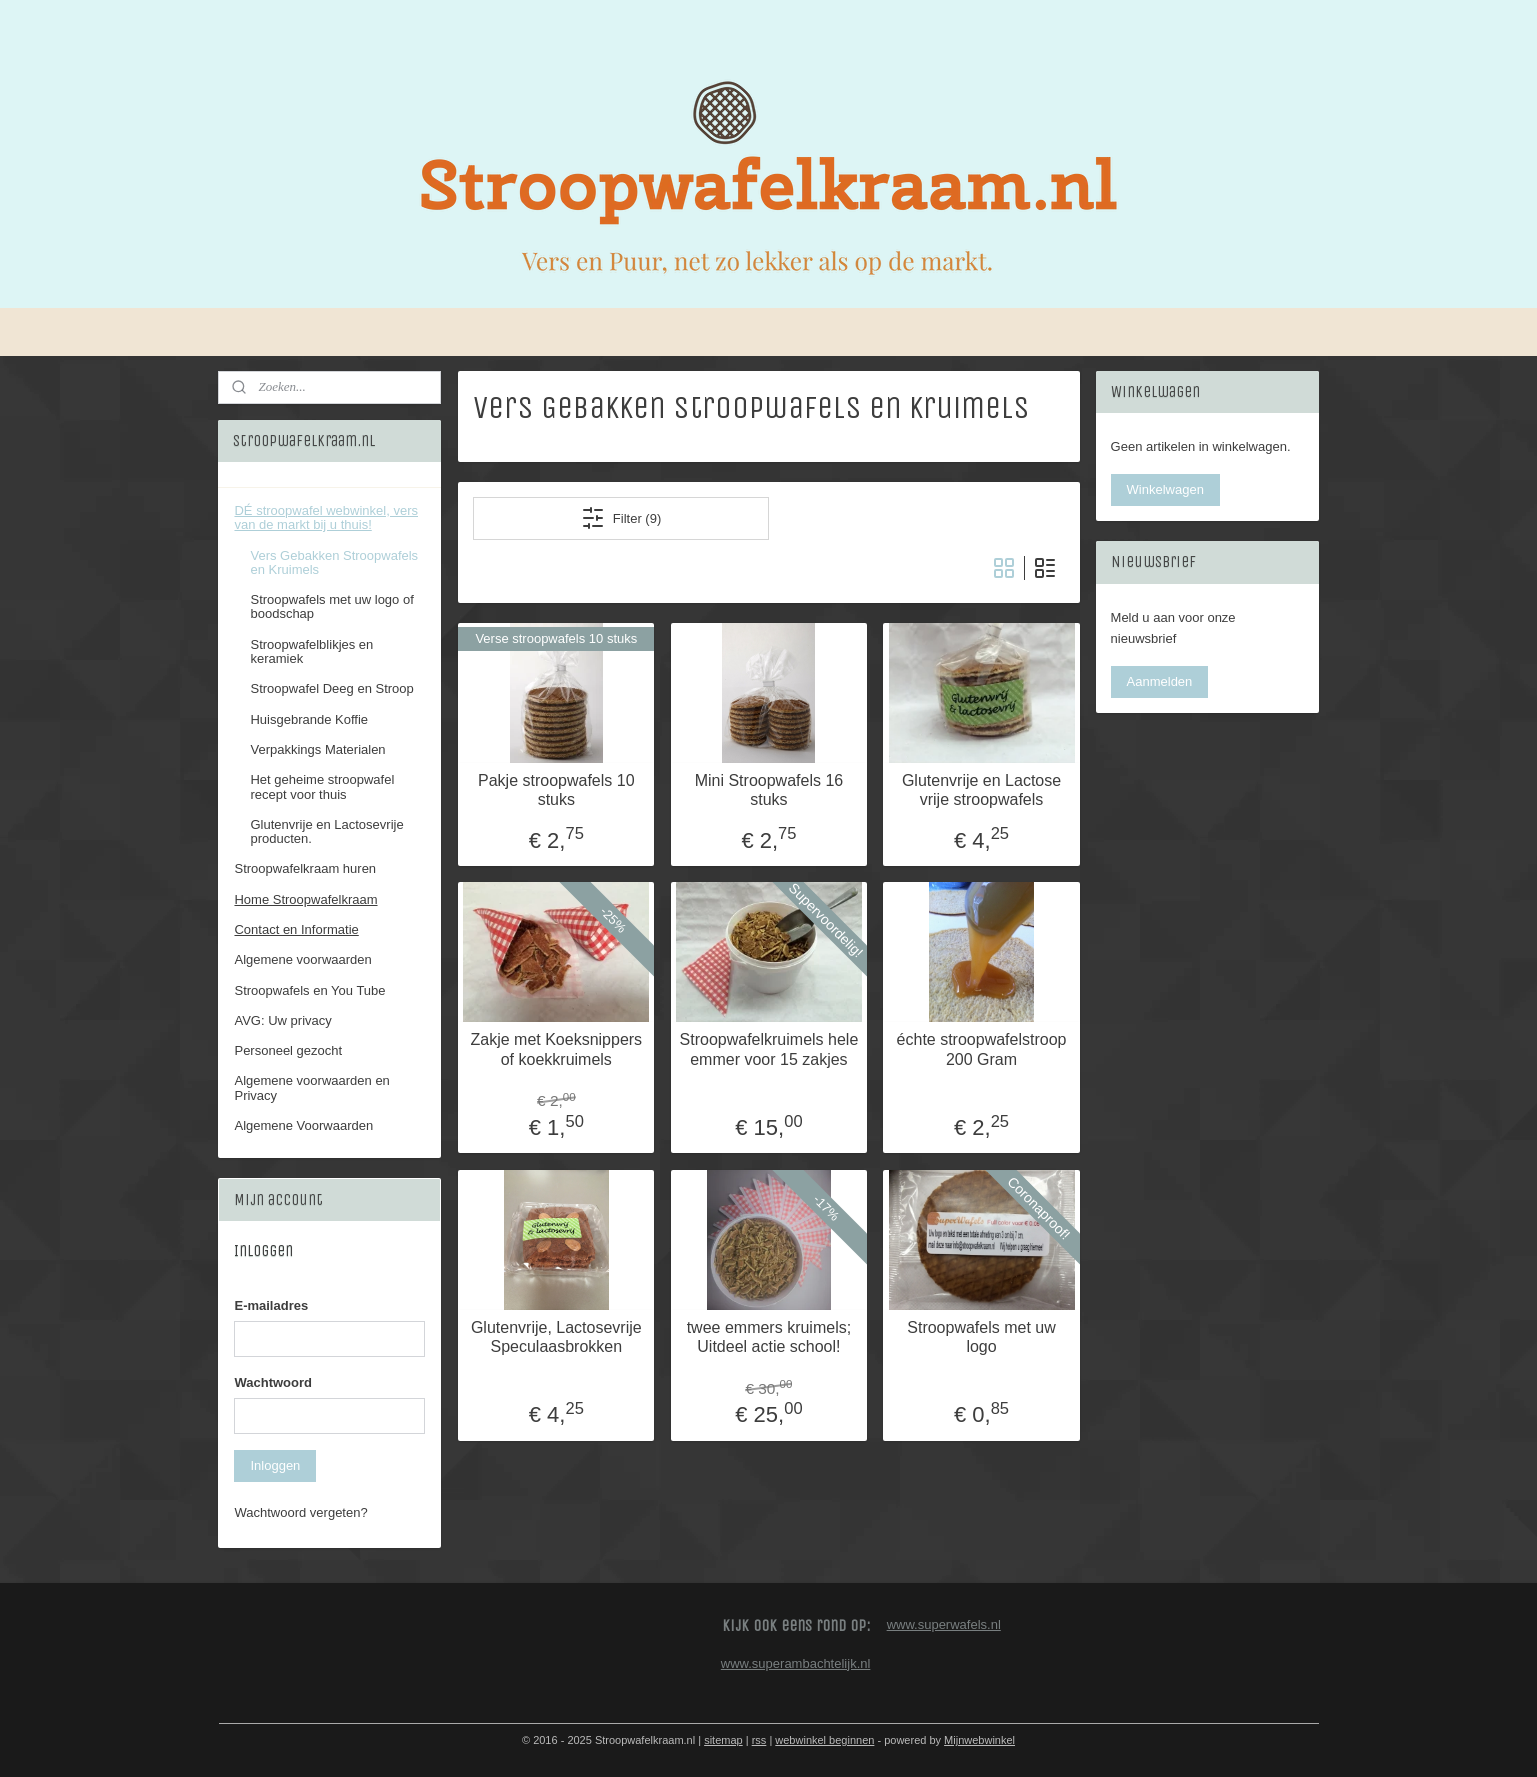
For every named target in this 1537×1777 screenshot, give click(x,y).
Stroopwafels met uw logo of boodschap (331, 606)
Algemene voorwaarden (302, 959)
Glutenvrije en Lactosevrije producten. (326, 831)
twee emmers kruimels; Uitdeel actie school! (768, 1337)
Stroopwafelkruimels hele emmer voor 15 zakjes (768, 1049)
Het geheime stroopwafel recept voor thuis (322, 786)
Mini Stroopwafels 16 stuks (768, 790)
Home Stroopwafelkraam (305, 899)
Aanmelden (1160, 681)
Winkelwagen (1165, 489)
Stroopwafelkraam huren (305, 868)
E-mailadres (271, 1305)
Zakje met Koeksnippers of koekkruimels (556, 1049)
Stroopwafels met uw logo (981, 1337)
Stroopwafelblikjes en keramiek (311, 651)
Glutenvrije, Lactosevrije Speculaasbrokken (555, 1337)
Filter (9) (620, 518)
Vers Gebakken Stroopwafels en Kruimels (334, 562)
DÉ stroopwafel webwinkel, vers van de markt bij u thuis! (326, 517)
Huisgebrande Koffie (309, 719)
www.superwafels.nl (944, 1624)
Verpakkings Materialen (317, 749)
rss (759, 1740)
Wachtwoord (273, 1382)
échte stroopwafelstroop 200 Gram (981, 1049)
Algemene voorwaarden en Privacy (311, 1087)
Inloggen (275, 1465)
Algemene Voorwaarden (303, 1125)
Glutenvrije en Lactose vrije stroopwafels (980, 790)
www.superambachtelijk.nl (796, 1663)
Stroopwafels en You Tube (309, 990)
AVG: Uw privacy (282, 1020)
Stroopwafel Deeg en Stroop (331, 688)
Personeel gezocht (288, 1050)
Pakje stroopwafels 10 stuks (556, 790)
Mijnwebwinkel (979, 1740)
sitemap (723, 1740)
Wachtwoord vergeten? (300, 1512)
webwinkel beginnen (824, 1740)
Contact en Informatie (296, 929)
